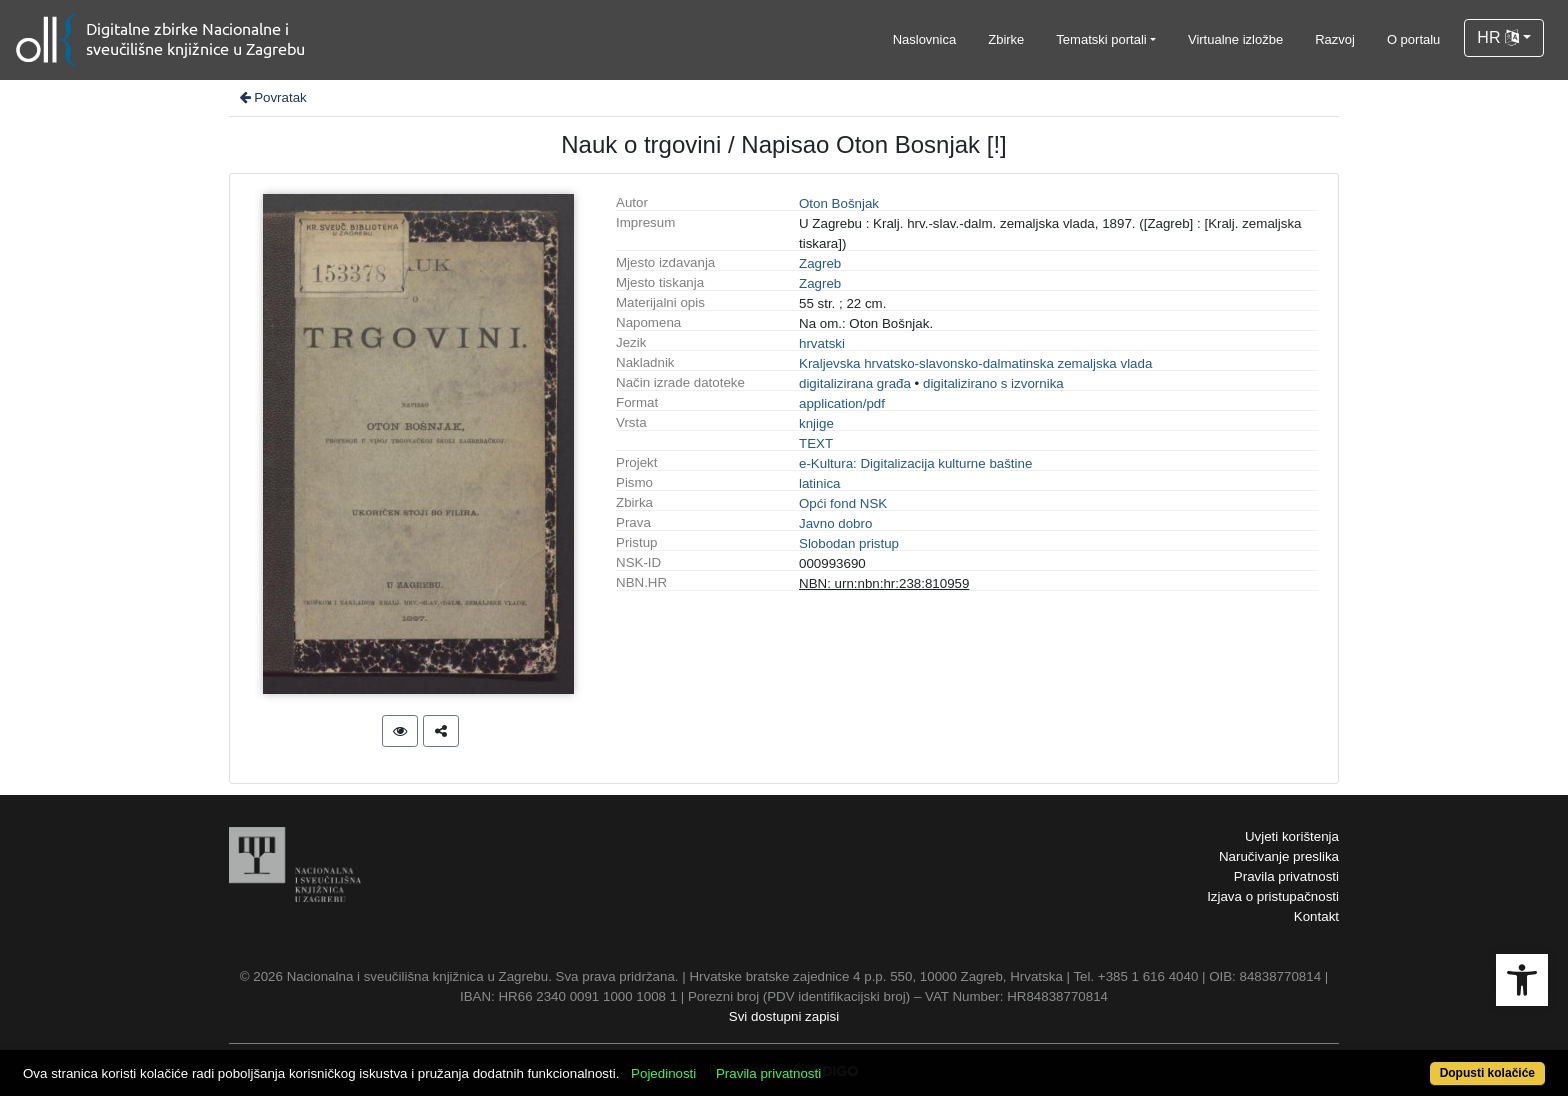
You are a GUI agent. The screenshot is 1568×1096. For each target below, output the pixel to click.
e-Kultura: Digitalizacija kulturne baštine (915, 463)
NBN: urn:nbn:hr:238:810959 (884, 583)
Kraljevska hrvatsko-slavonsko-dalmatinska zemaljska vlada (975, 363)
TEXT (816, 443)
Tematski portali (1101, 39)
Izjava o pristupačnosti (1273, 896)
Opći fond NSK (843, 503)
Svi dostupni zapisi (784, 1016)
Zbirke (1006, 39)
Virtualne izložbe (1235, 39)
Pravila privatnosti (1286, 876)
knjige (816, 423)
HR (1498, 37)
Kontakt (1316, 916)
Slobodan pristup (849, 543)
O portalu (1413, 39)
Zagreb (820, 263)
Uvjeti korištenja (1292, 836)
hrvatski (822, 343)
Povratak (272, 97)
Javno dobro (835, 523)
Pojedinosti (663, 1073)
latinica (820, 483)
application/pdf (842, 403)
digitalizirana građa (855, 383)
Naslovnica (925, 39)
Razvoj (1335, 39)
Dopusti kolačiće (1487, 1073)
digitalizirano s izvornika (993, 383)
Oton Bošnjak (839, 203)
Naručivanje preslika (1279, 856)
